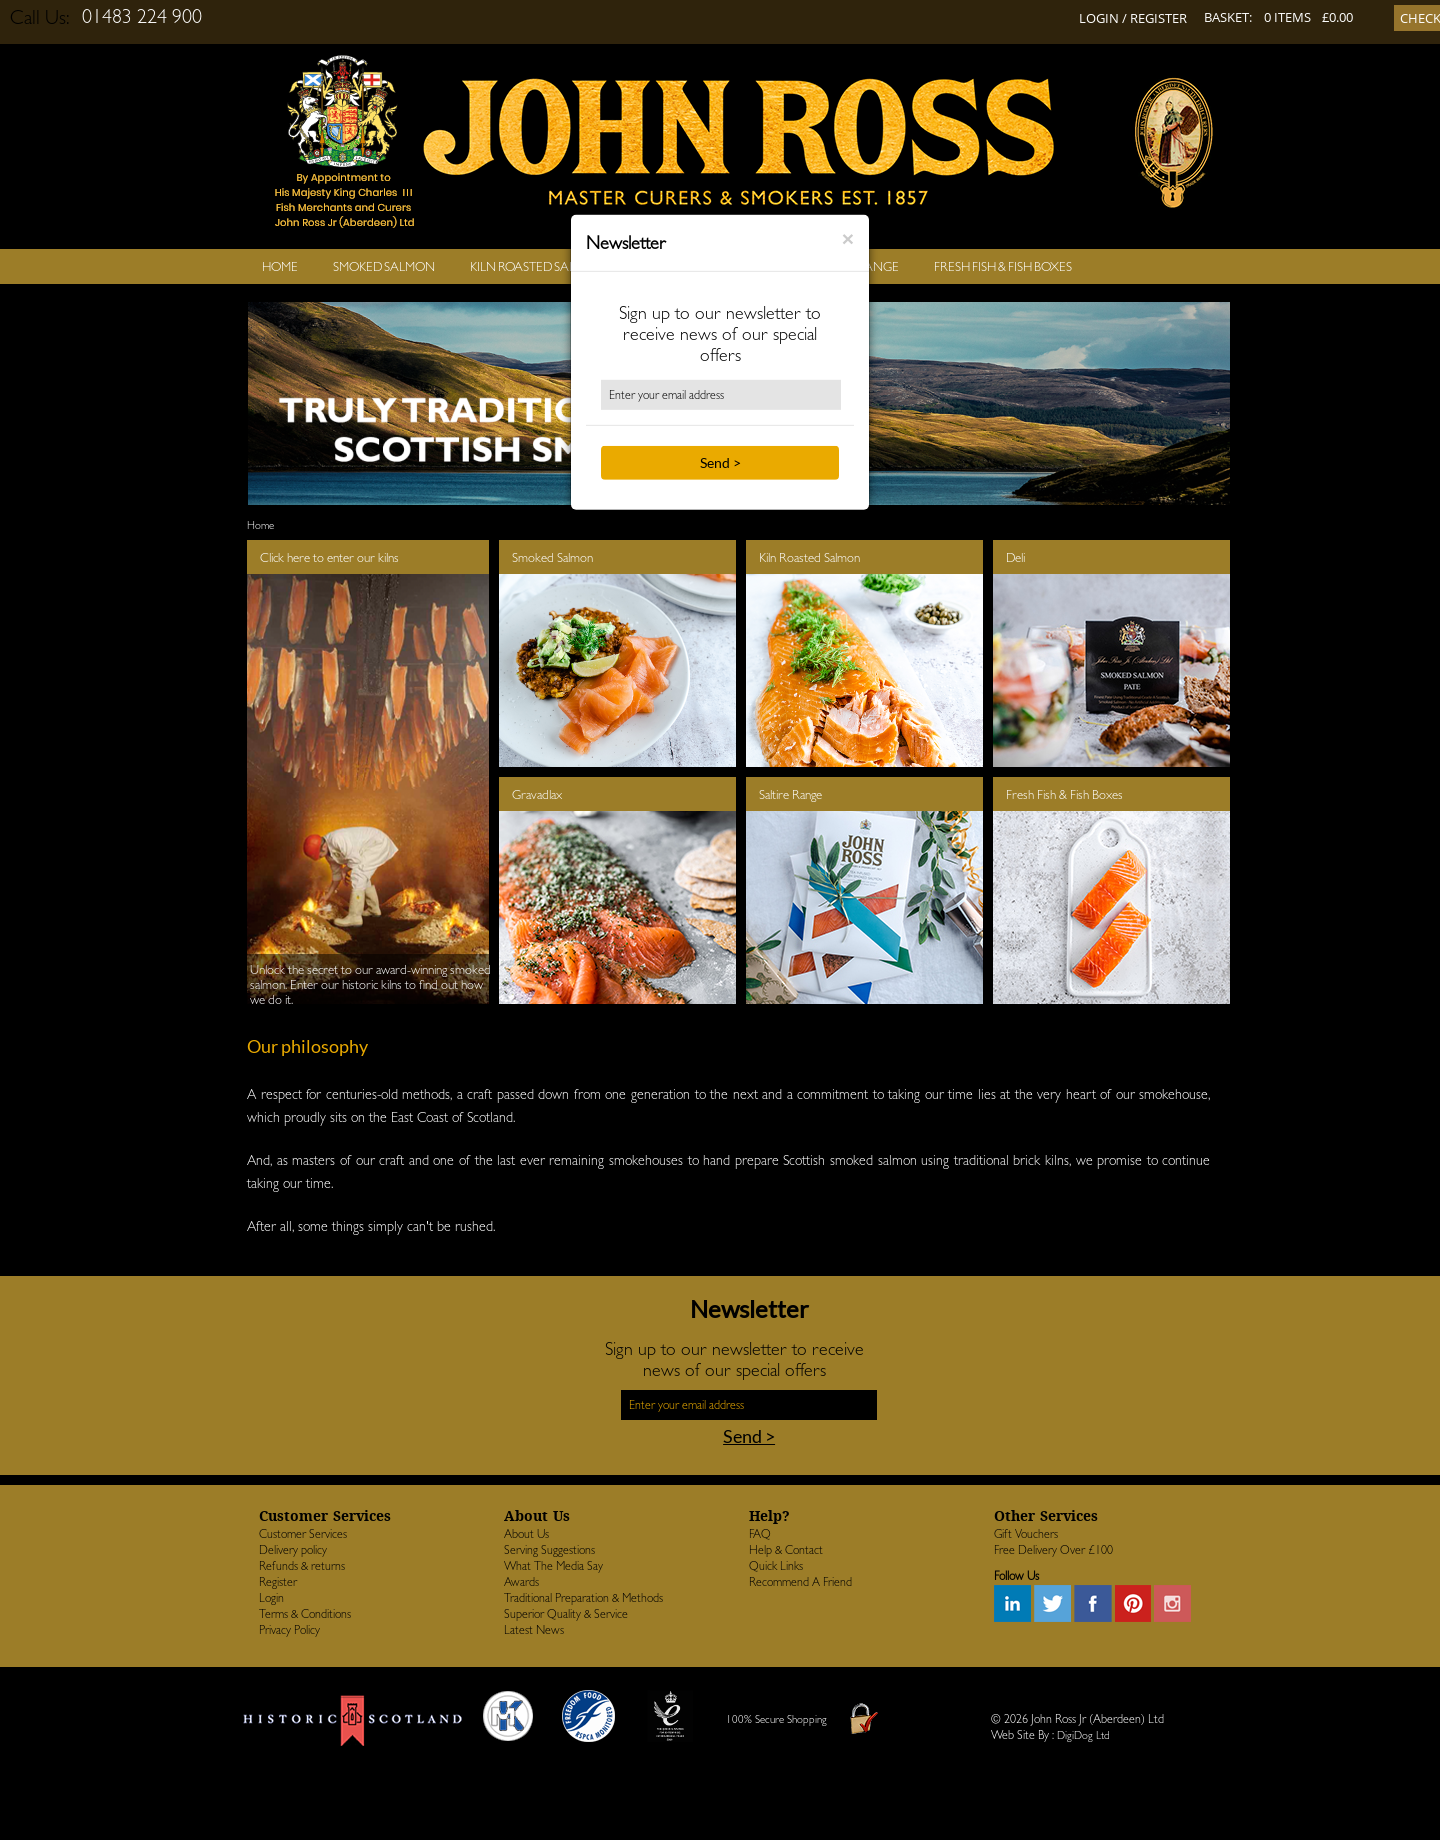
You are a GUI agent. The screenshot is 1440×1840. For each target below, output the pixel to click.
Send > (720, 462)
